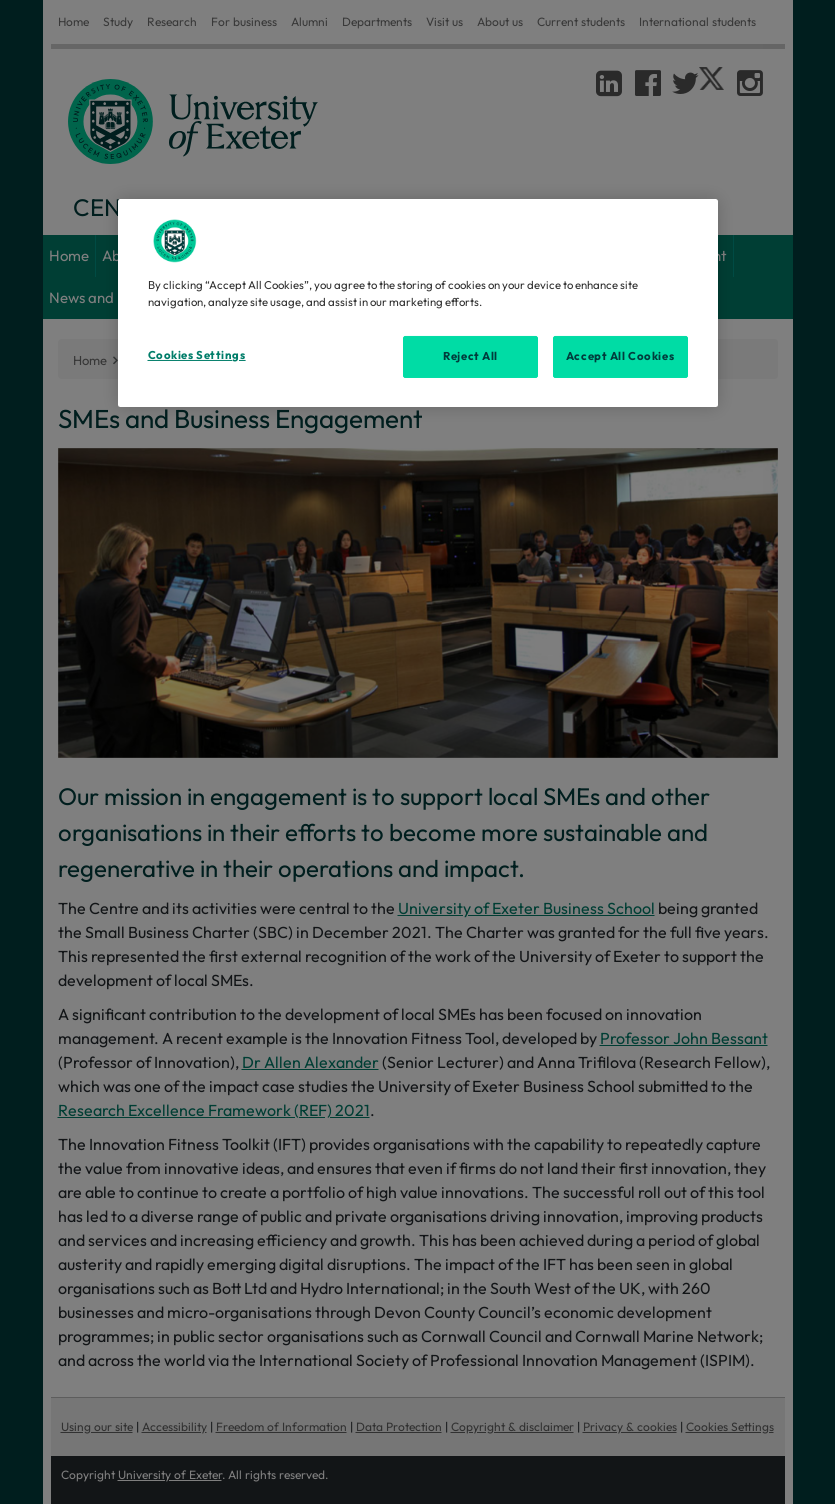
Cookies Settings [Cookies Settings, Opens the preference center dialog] (197, 355)
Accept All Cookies (620, 356)
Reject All (470, 356)
